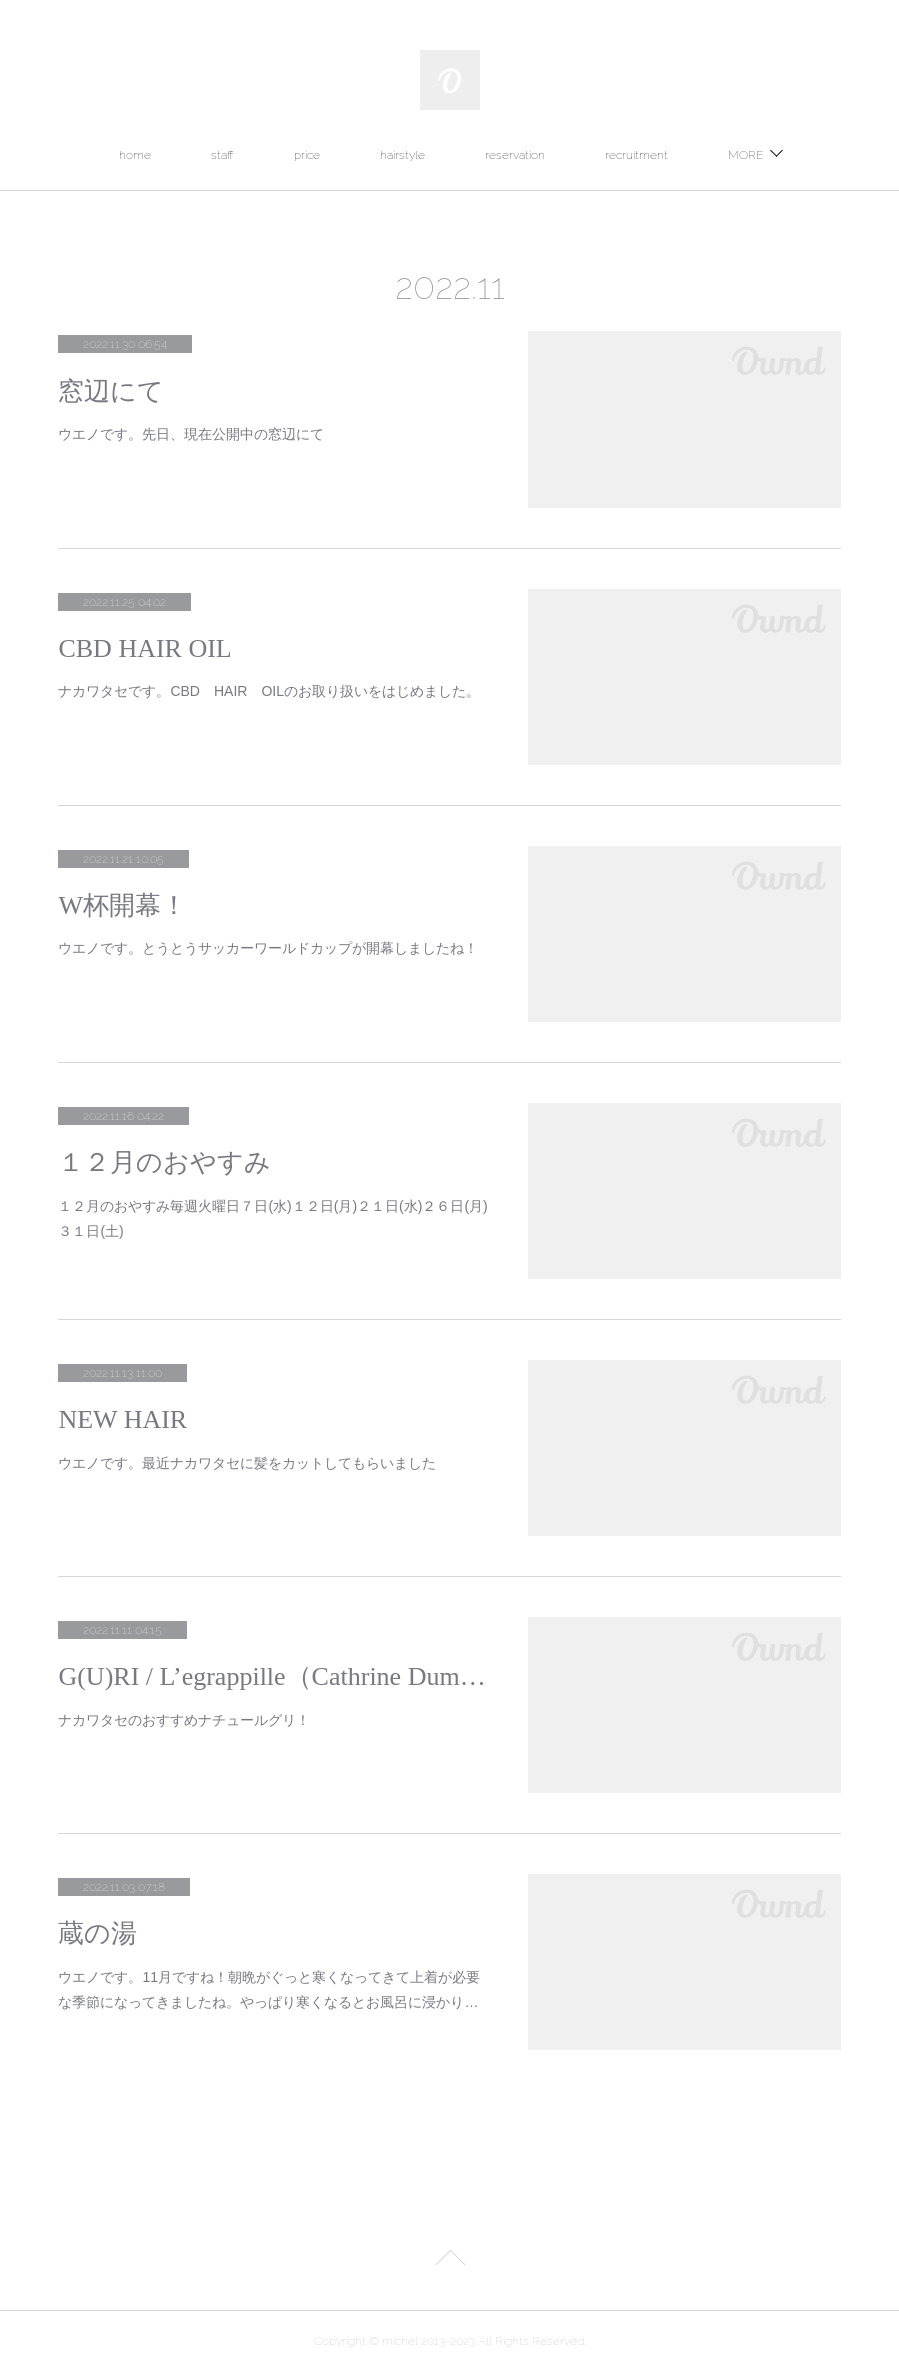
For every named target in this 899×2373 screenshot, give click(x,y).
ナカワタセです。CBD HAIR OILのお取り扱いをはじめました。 (269, 691)
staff (222, 155)
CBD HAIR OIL (144, 648)
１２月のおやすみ (164, 1162)
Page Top (449, 2261)
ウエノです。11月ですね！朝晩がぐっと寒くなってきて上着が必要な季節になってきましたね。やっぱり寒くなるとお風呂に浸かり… (269, 1989)
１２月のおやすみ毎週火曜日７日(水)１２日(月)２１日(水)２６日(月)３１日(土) (272, 1218)
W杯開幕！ (122, 905)
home (135, 155)
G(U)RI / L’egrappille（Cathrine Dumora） (272, 1676)
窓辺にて (111, 391)
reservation (515, 155)
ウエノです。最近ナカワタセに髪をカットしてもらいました (247, 1463)
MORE (745, 155)
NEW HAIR (122, 1419)
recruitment (636, 155)
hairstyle (402, 155)
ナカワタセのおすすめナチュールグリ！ (184, 1720)
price (307, 155)
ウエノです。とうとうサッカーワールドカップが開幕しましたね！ (268, 948)
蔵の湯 (97, 1933)
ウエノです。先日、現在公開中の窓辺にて (191, 434)
